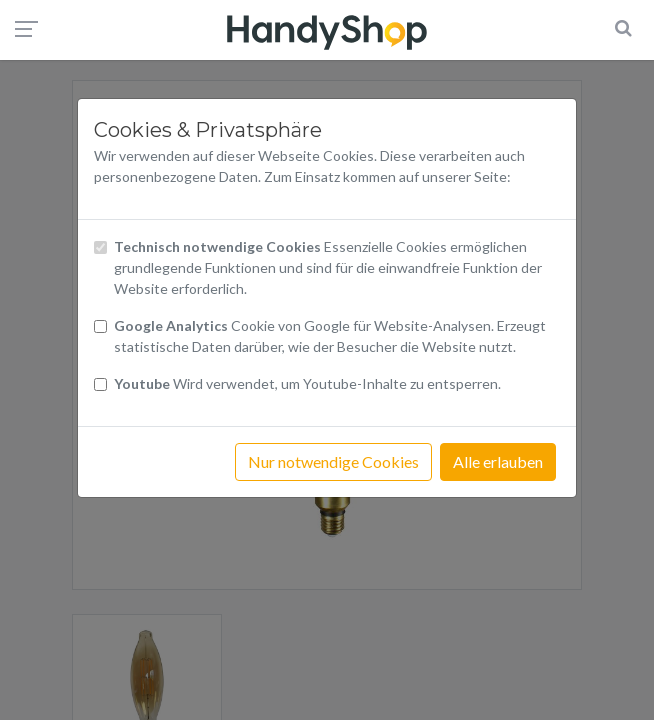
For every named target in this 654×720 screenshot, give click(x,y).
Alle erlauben (498, 461)
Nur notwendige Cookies (333, 461)
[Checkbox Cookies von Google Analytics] (100, 326)
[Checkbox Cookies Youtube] (100, 384)
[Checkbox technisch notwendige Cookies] (100, 247)
